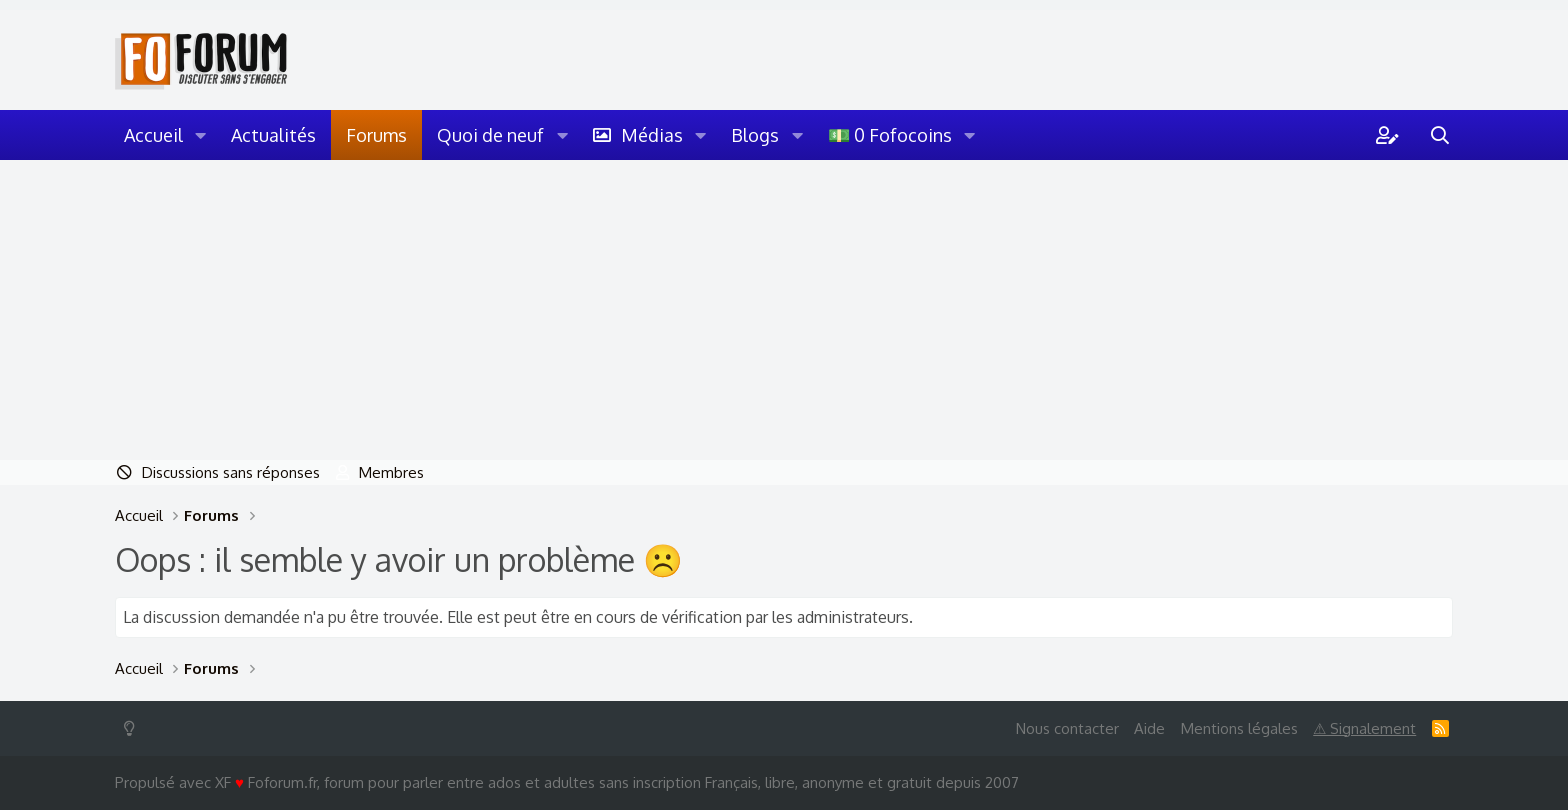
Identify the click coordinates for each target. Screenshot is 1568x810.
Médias (652, 135)
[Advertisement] (784, 310)
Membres (391, 472)
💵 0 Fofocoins (890, 135)
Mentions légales (1239, 728)
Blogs (755, 135)
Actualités (273, 135)
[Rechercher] (1440, 135)
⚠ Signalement (1364, 728)
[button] (201, 135)
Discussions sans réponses (231, 472)
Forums (376, 135)
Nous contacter (1067, 728)
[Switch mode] (133, 728)
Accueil (153, 135)
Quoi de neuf (490, 135)
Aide (1149, 728)
